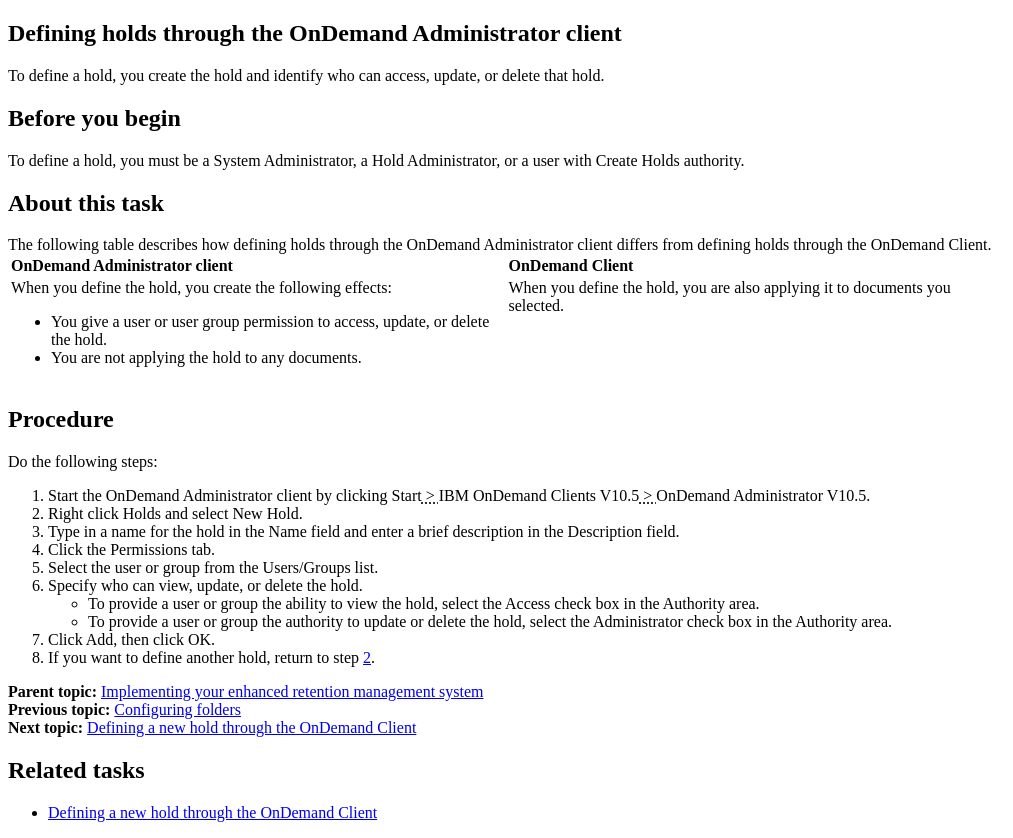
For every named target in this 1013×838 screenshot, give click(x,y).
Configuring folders (177, 709)
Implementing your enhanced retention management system (292, 691)
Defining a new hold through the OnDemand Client (251, 727)
